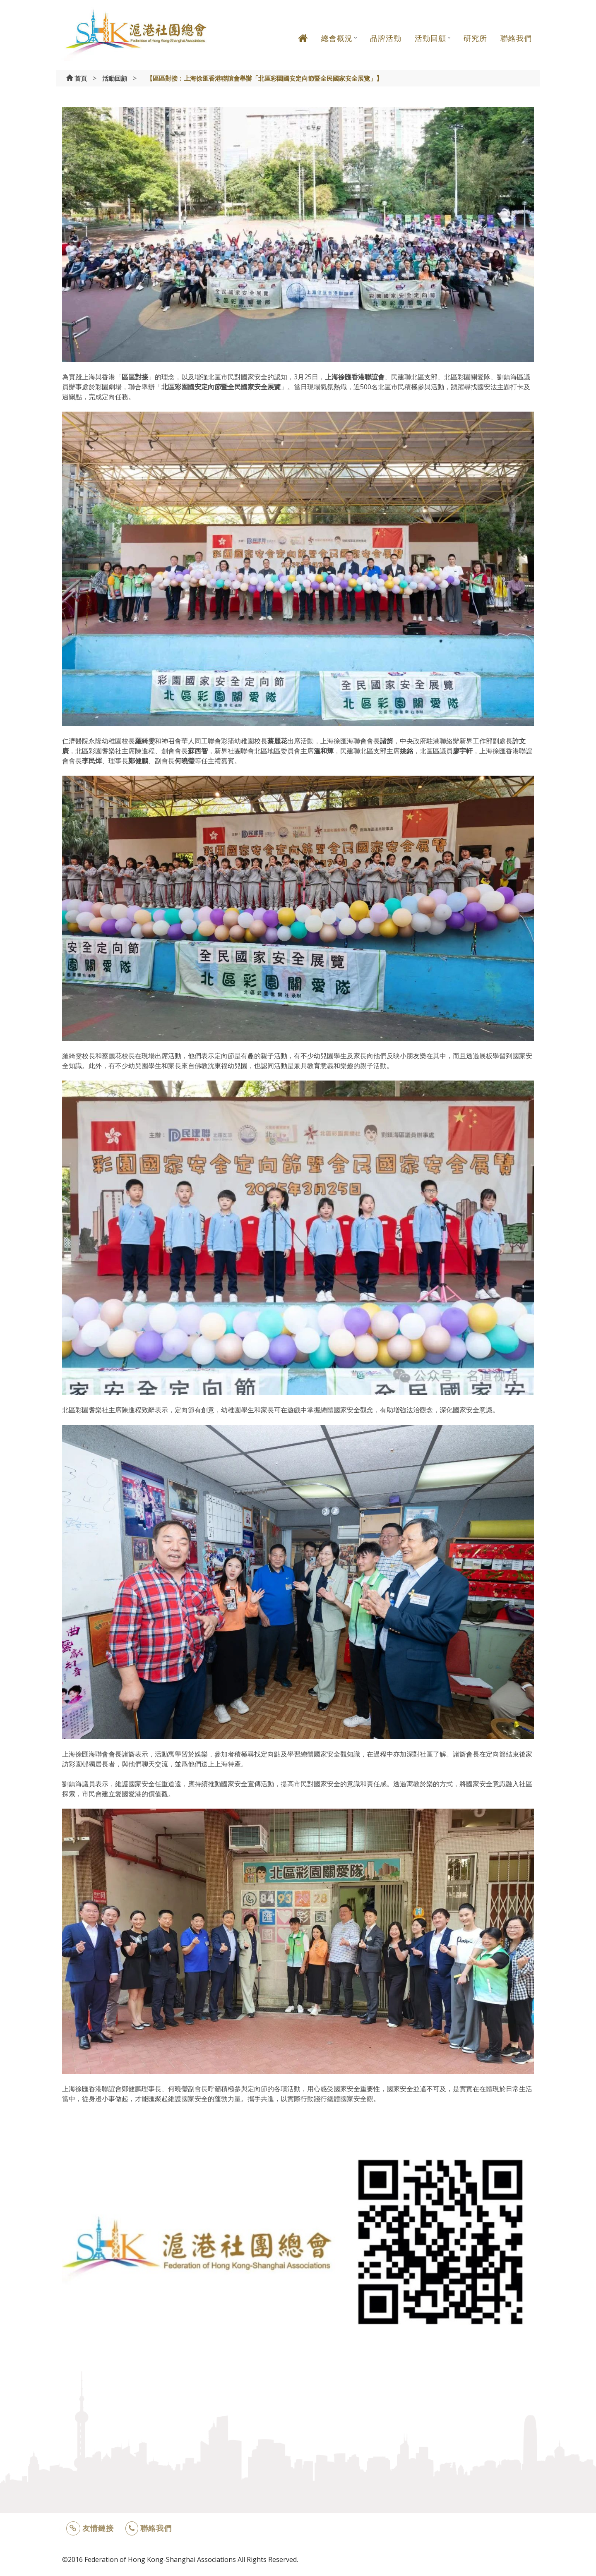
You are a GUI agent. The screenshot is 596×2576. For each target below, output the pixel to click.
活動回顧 (430, 38)
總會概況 (337, 38)
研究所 (475, 38)
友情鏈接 (90, 2528)
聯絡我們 (516, 38)
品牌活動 (385, 38)
